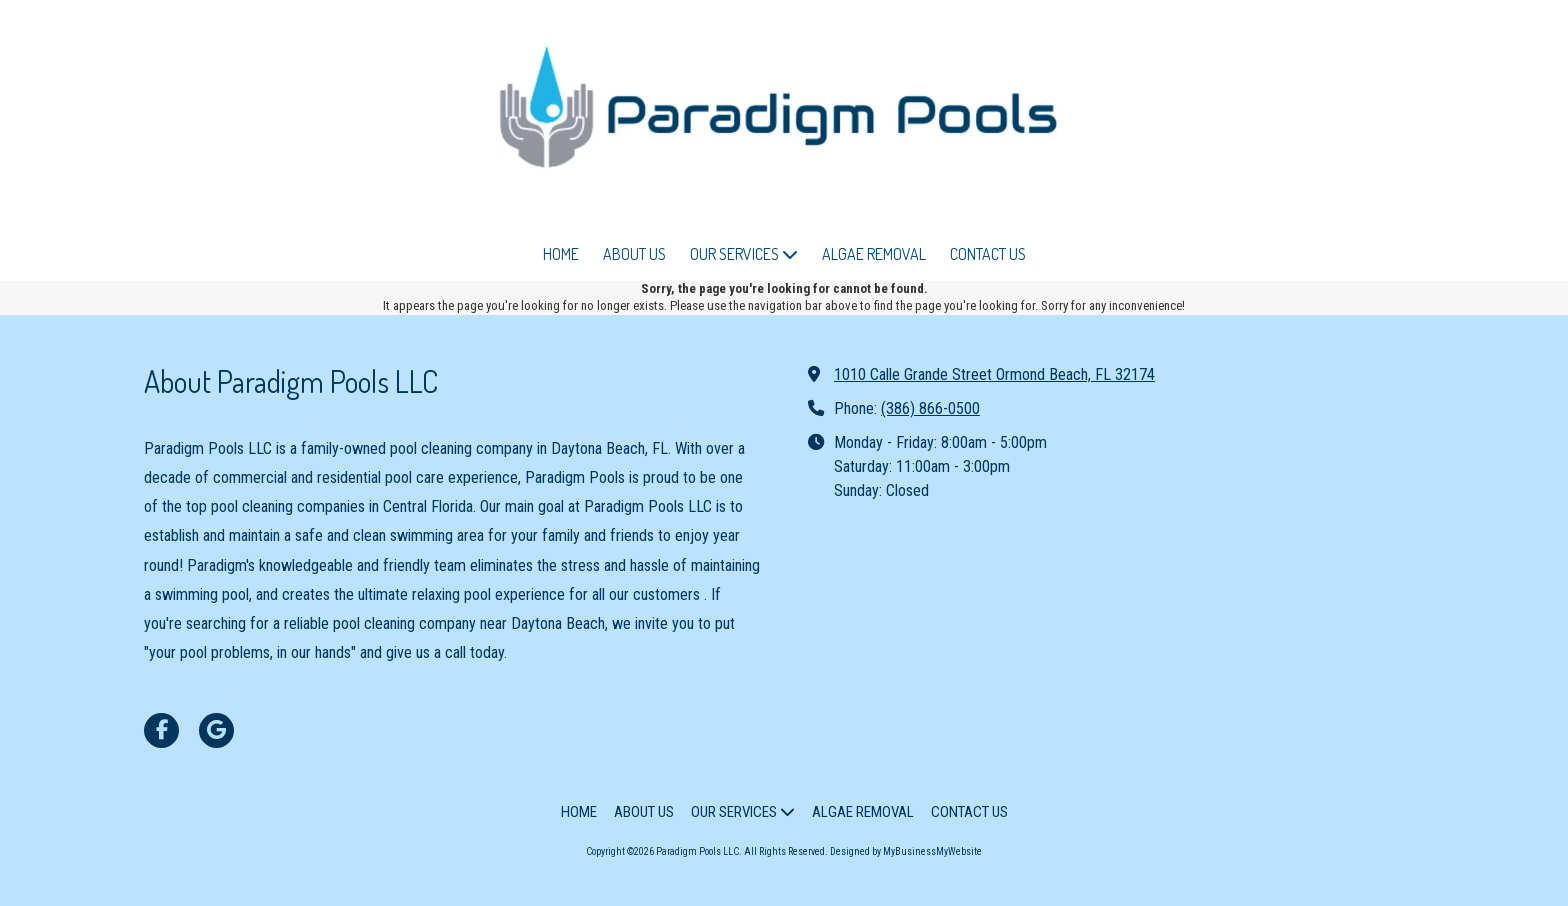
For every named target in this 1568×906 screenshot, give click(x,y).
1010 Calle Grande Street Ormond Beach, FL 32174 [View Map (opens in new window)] (994, 374)
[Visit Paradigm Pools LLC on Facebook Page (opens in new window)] (161, 730)
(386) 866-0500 (930, 408)
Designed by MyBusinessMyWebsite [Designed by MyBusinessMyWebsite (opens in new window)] (906, 851)
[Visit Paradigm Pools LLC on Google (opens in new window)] (216, 730)
